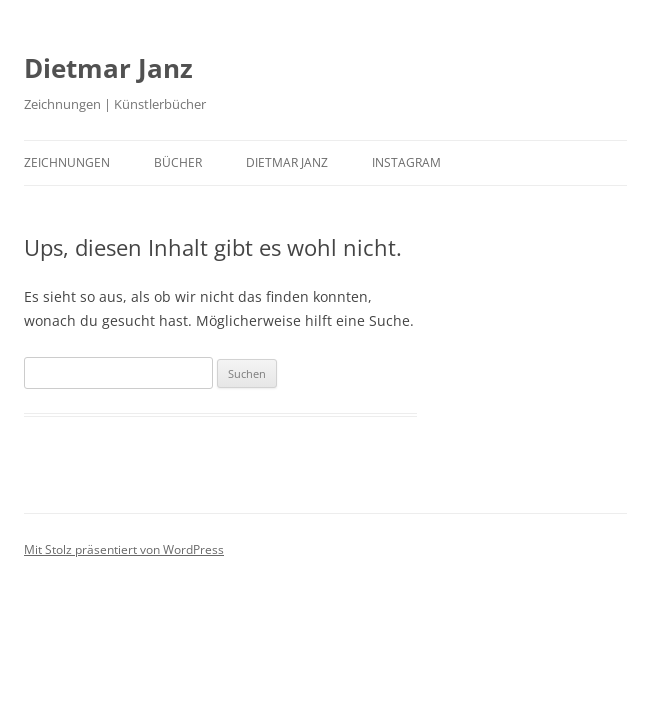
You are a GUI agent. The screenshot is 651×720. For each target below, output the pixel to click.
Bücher (178, 162)
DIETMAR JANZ (287, 162)
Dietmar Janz (108, 68)
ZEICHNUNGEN (67, 162)
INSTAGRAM (406, 162)
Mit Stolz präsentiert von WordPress (124, 549)
